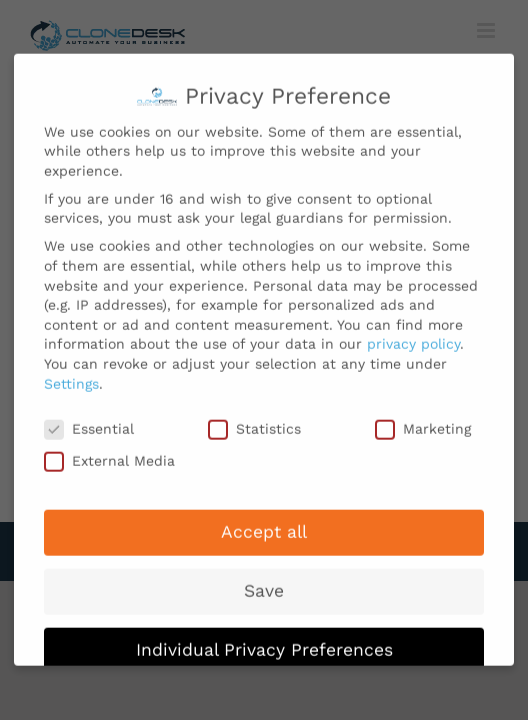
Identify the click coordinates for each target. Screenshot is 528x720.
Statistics (254, 421)
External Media (109, 453)
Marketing (423, 421)
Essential (89, 421)
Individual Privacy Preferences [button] (264, 642)
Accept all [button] (264, 524)
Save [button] (264, 583)
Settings (71, 376)
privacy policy (413, 336)
